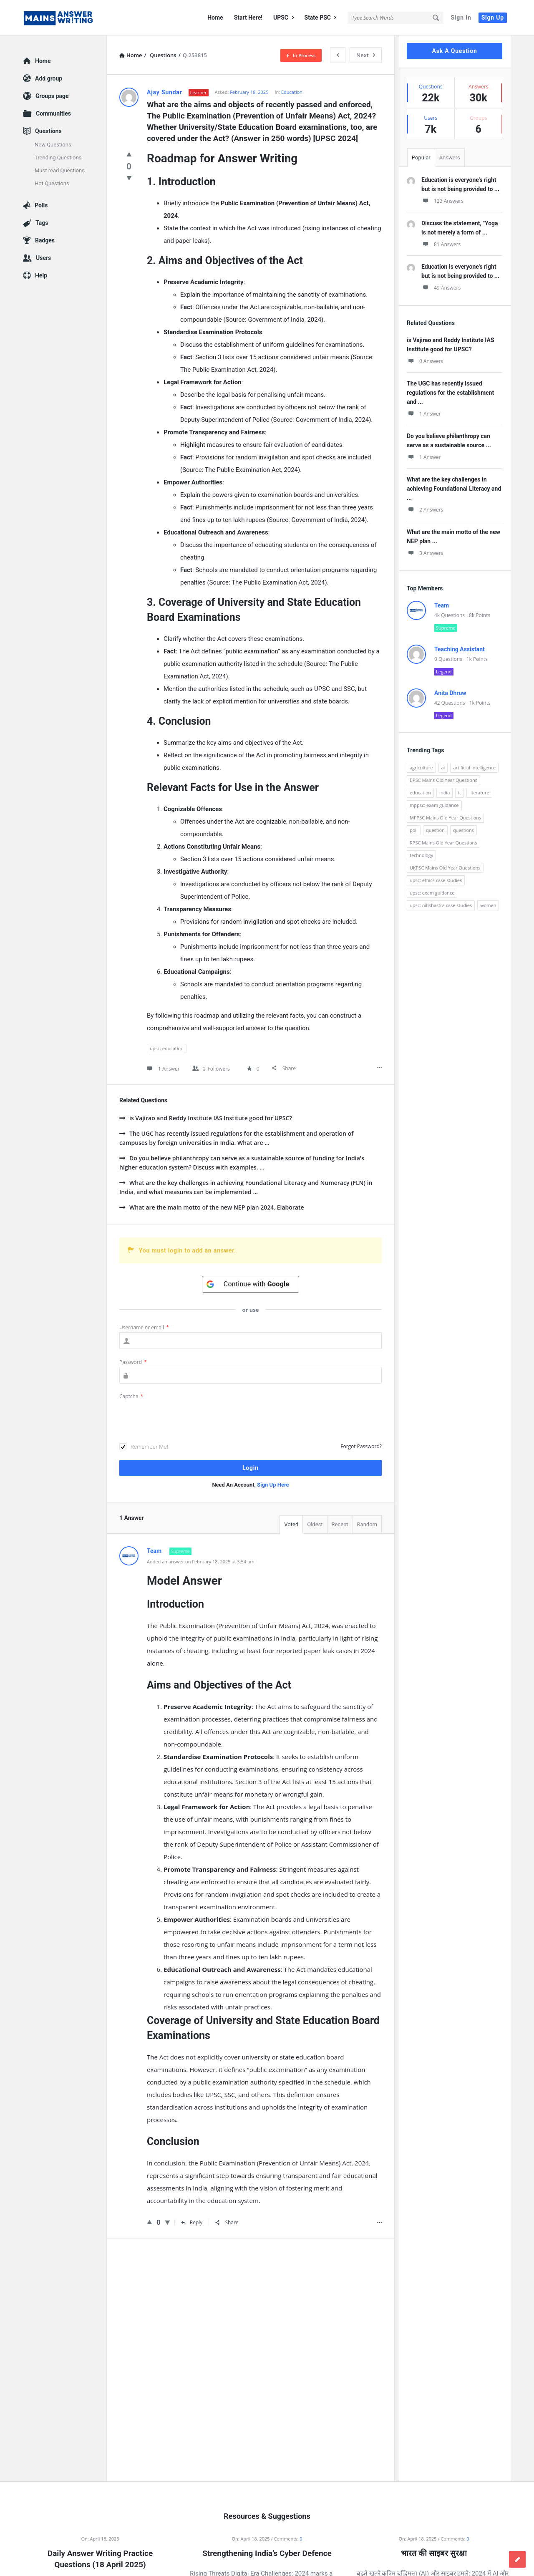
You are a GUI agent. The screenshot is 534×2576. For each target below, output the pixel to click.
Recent (340, 1524)
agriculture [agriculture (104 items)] (421, 767)
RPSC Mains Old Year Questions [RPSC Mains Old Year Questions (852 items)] (443, 842)
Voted (291, 1524)
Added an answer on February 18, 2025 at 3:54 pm (200, 1561)
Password (133, 1362)
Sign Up (492, 17)
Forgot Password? (361, 1446)
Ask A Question (454, 51)
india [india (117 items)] (444, 792)
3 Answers (425, 553)
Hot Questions (52, 183)
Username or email (144, 1327)
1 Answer (424, 413)
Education (291, 92)
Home (215, 17)
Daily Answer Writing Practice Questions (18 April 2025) (100, 2558)
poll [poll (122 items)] (414, 830)
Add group (48, 78)
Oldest (314, 1524)
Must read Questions (60, 170)
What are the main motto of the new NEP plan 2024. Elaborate (211, 1207)
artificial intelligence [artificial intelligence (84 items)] (474, 767)
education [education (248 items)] (420, 792)
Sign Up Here (273, 1485)
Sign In (461, 17)
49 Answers (441, 287)
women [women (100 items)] (488, 905)
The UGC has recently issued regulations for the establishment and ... (450, 392)
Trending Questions (58, 157)
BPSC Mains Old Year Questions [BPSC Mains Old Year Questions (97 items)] (443, 780)
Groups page (52, 96)
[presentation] (182, 1417)
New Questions (53, 144)
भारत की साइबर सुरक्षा (433, 2553)
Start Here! (248, 17)
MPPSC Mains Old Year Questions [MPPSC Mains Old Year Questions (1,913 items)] (445, 817)
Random (367, 1524)
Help (41, 275)
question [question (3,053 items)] (435, 830)
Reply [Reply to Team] (192, 2222)
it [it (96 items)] (459, 792)
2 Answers (425, 509)
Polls (41, 205)
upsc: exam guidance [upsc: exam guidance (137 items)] (432, 893)
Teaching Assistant (459, 649)
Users (43, 258)
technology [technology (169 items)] (421, 855)
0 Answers (425, 361)
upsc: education (167, 1048)
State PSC (320, 17)
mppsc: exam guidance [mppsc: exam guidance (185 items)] (434, 805)
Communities (53, 113)
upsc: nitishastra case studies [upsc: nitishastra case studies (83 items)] (441, 905)
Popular (421, 157)
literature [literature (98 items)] (479, 792)
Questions (48, 131)
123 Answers (442, 200)
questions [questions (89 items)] (463, 830)
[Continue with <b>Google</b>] (251, 1284)
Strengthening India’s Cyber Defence (267, 2553)
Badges (45, 240)
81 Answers (441, 244)
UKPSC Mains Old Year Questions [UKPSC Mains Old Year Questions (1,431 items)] (445, 868)
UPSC (283, 17)
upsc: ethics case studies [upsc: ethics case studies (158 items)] (436, 880)
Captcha (131, 1396)
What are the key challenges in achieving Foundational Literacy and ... (454, 488)
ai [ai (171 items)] (443, 767)
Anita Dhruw (450, 693)
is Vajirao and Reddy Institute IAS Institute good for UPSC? (205, 1118)
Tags (41, 222)
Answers (449, 157)
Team (441, 605)
